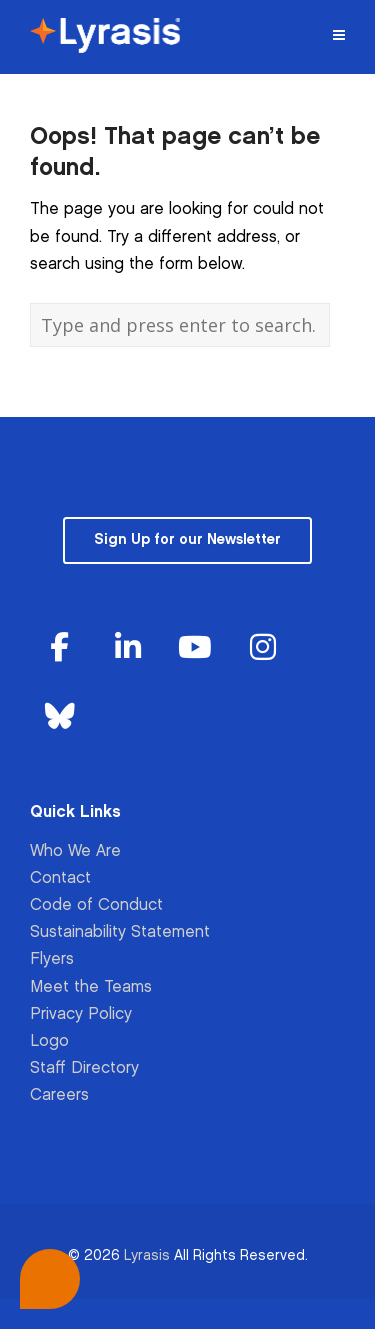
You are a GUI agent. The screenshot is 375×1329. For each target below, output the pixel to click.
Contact (60, 878)
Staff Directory (84, 1068)
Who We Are (75, 851)
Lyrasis (147, 1255)
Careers (59, 1095)
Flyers (52, 959)
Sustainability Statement (120, 932)
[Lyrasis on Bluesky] (60, 717)
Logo (49, 1041)
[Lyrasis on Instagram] (263, 648)
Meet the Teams (91, 987)
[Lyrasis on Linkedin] (128, 648)
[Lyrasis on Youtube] (195, 648)
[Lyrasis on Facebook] (60, 648)
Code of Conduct (96, 905)
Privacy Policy (81, 1014)
